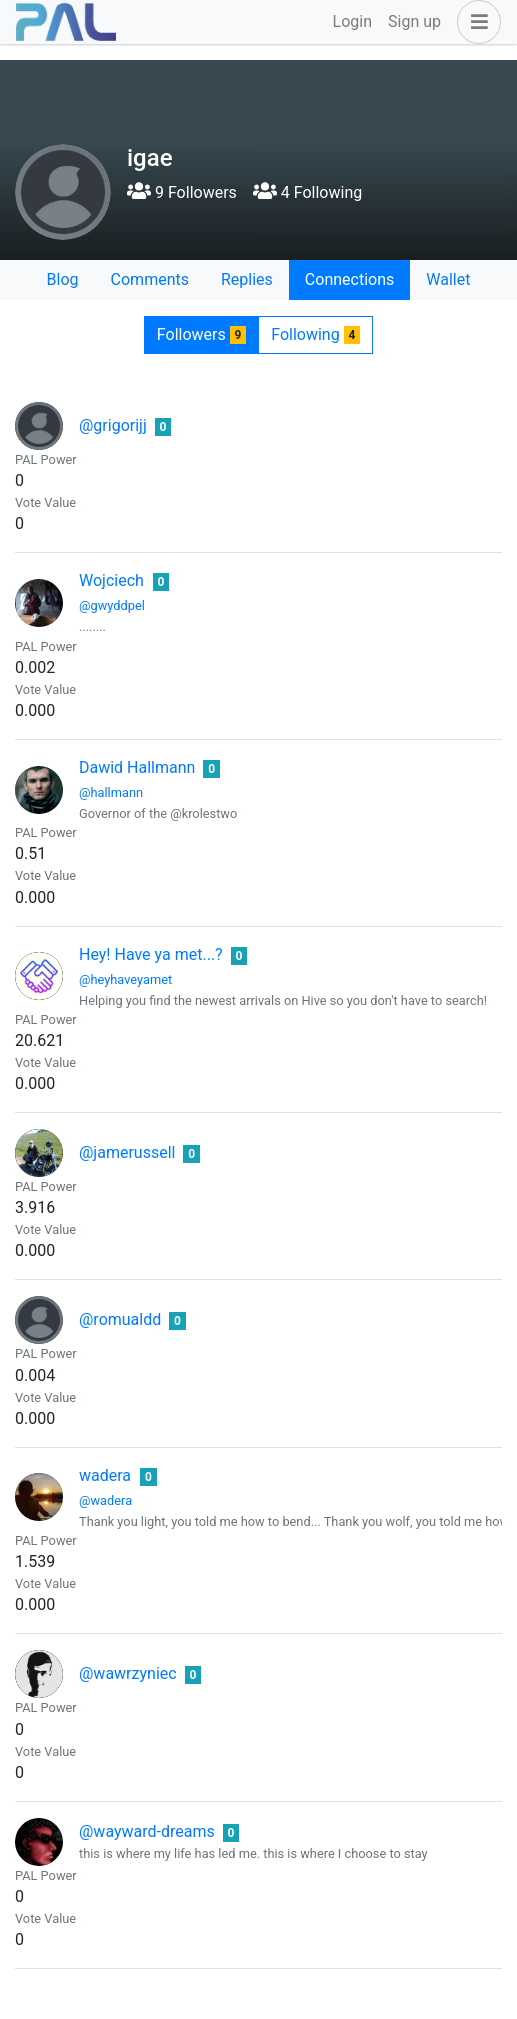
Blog (63, 279)
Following (315, 334)
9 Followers (182, 192)
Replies (247, 279)
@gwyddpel (112, 605)
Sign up (414, 21)
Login (352, 21)
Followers (201, 334)
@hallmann (111, 792)
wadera (105, 1475)
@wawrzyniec (128, 1673)
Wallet (448, 279)
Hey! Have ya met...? (151, 954)
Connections (349, 279)
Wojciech (111, 580)
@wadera (105, 1500)
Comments (150, 279)
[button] (475, 22)
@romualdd (120, 1319)
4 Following (307, 192)
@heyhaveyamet (125, 979)
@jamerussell (127, 1152)
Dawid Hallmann (137, 767)
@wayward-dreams (147, 1831)
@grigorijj (113, 425)
